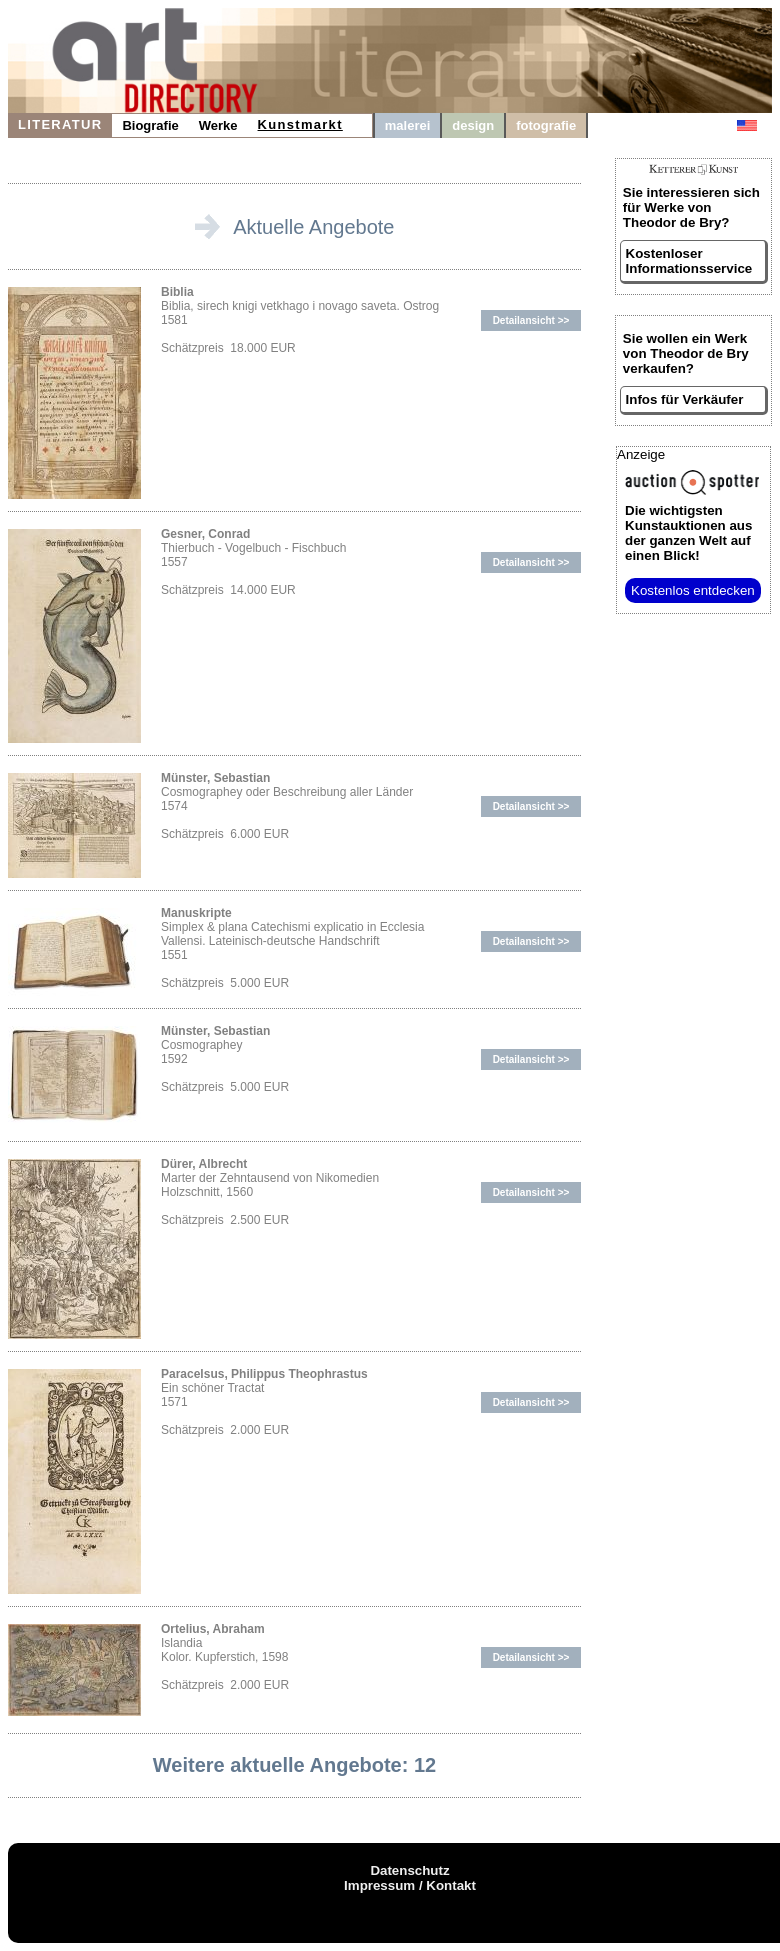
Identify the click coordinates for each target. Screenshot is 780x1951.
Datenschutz (409, 1870)
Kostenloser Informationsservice (689, 261)
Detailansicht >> (531, 320)
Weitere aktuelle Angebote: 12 (294, 1765)
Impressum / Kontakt (410, 1885)
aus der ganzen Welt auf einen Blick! (688, 533)
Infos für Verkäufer (685, 399)
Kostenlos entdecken (693, 590)
